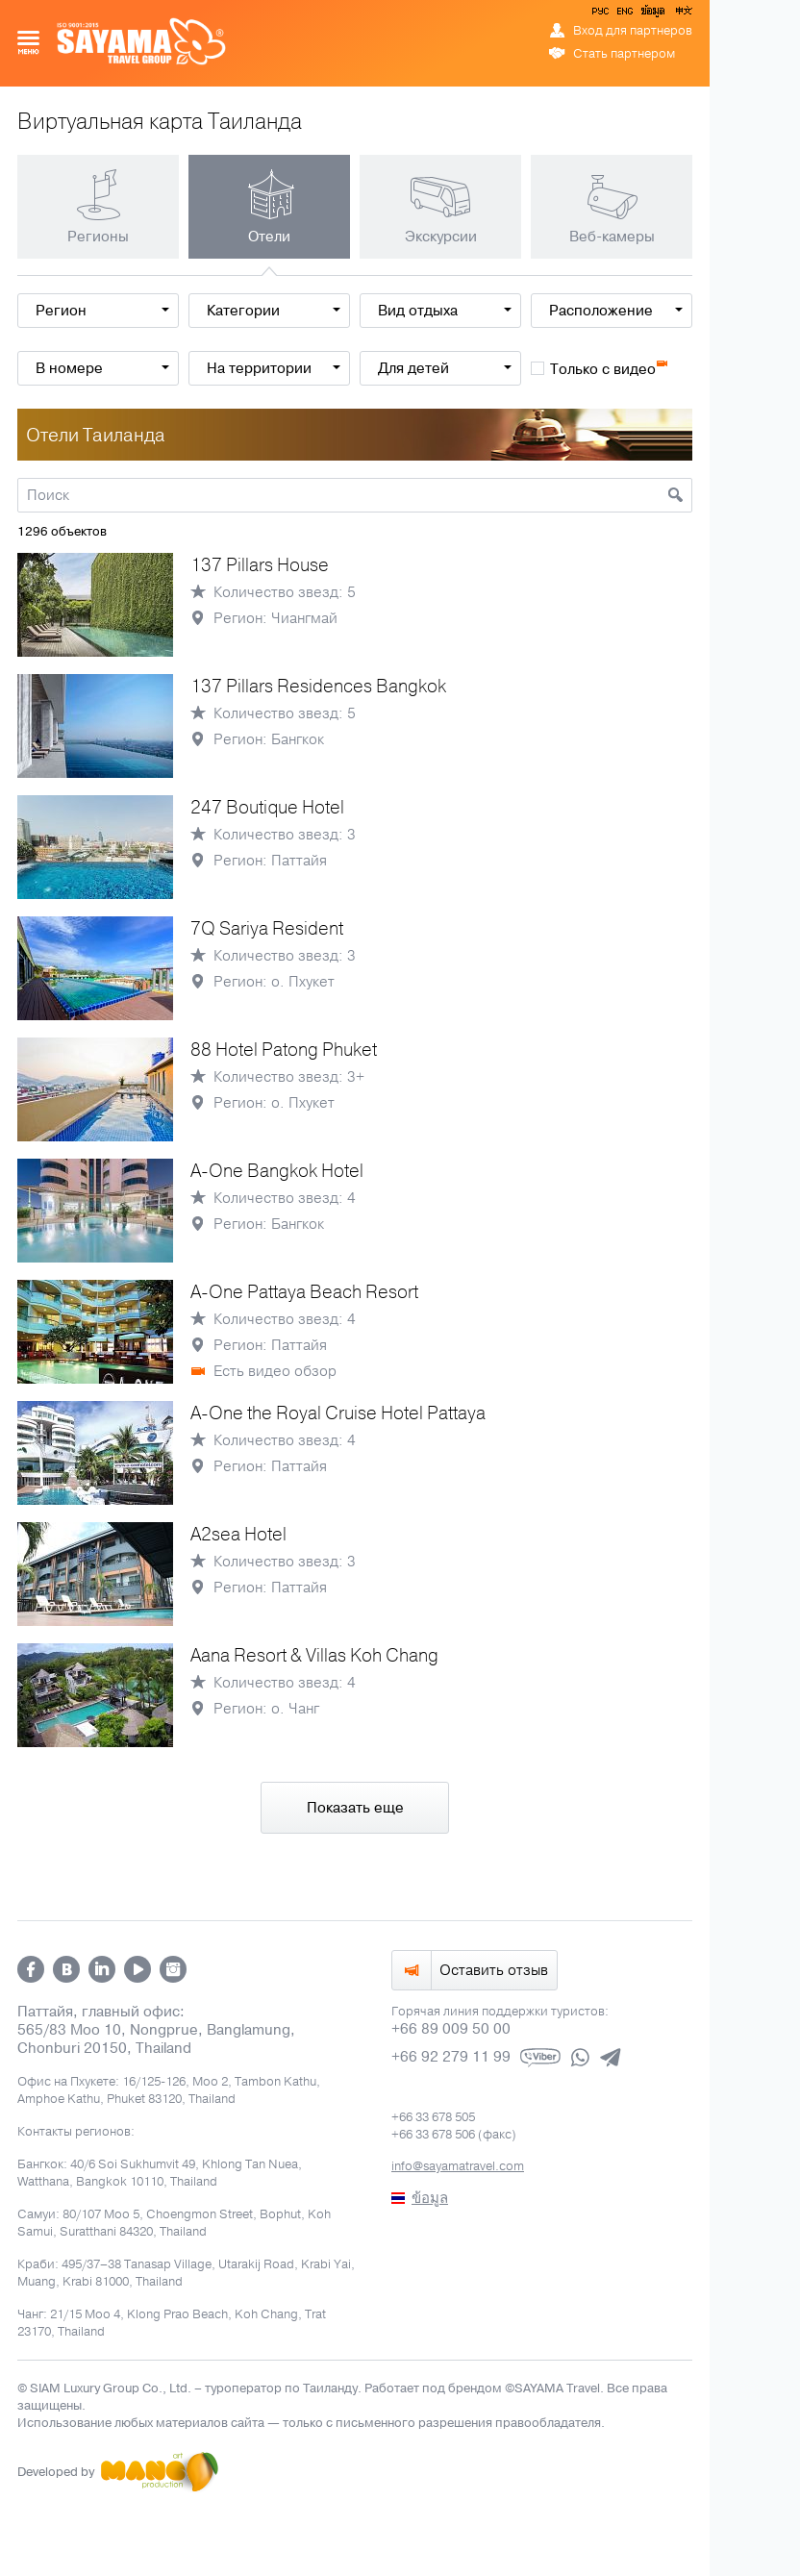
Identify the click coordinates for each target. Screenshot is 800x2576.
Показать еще (355, 1807)
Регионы (98, 236)
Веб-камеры (612, 236)
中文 (682, 14)
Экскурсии (441, 236)
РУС (602, 14)
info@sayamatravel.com (457, 2166)
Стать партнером (624, 54)
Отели (269, 236)
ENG (623, 14)
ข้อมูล (652, 14)
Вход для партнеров (632, 30)
